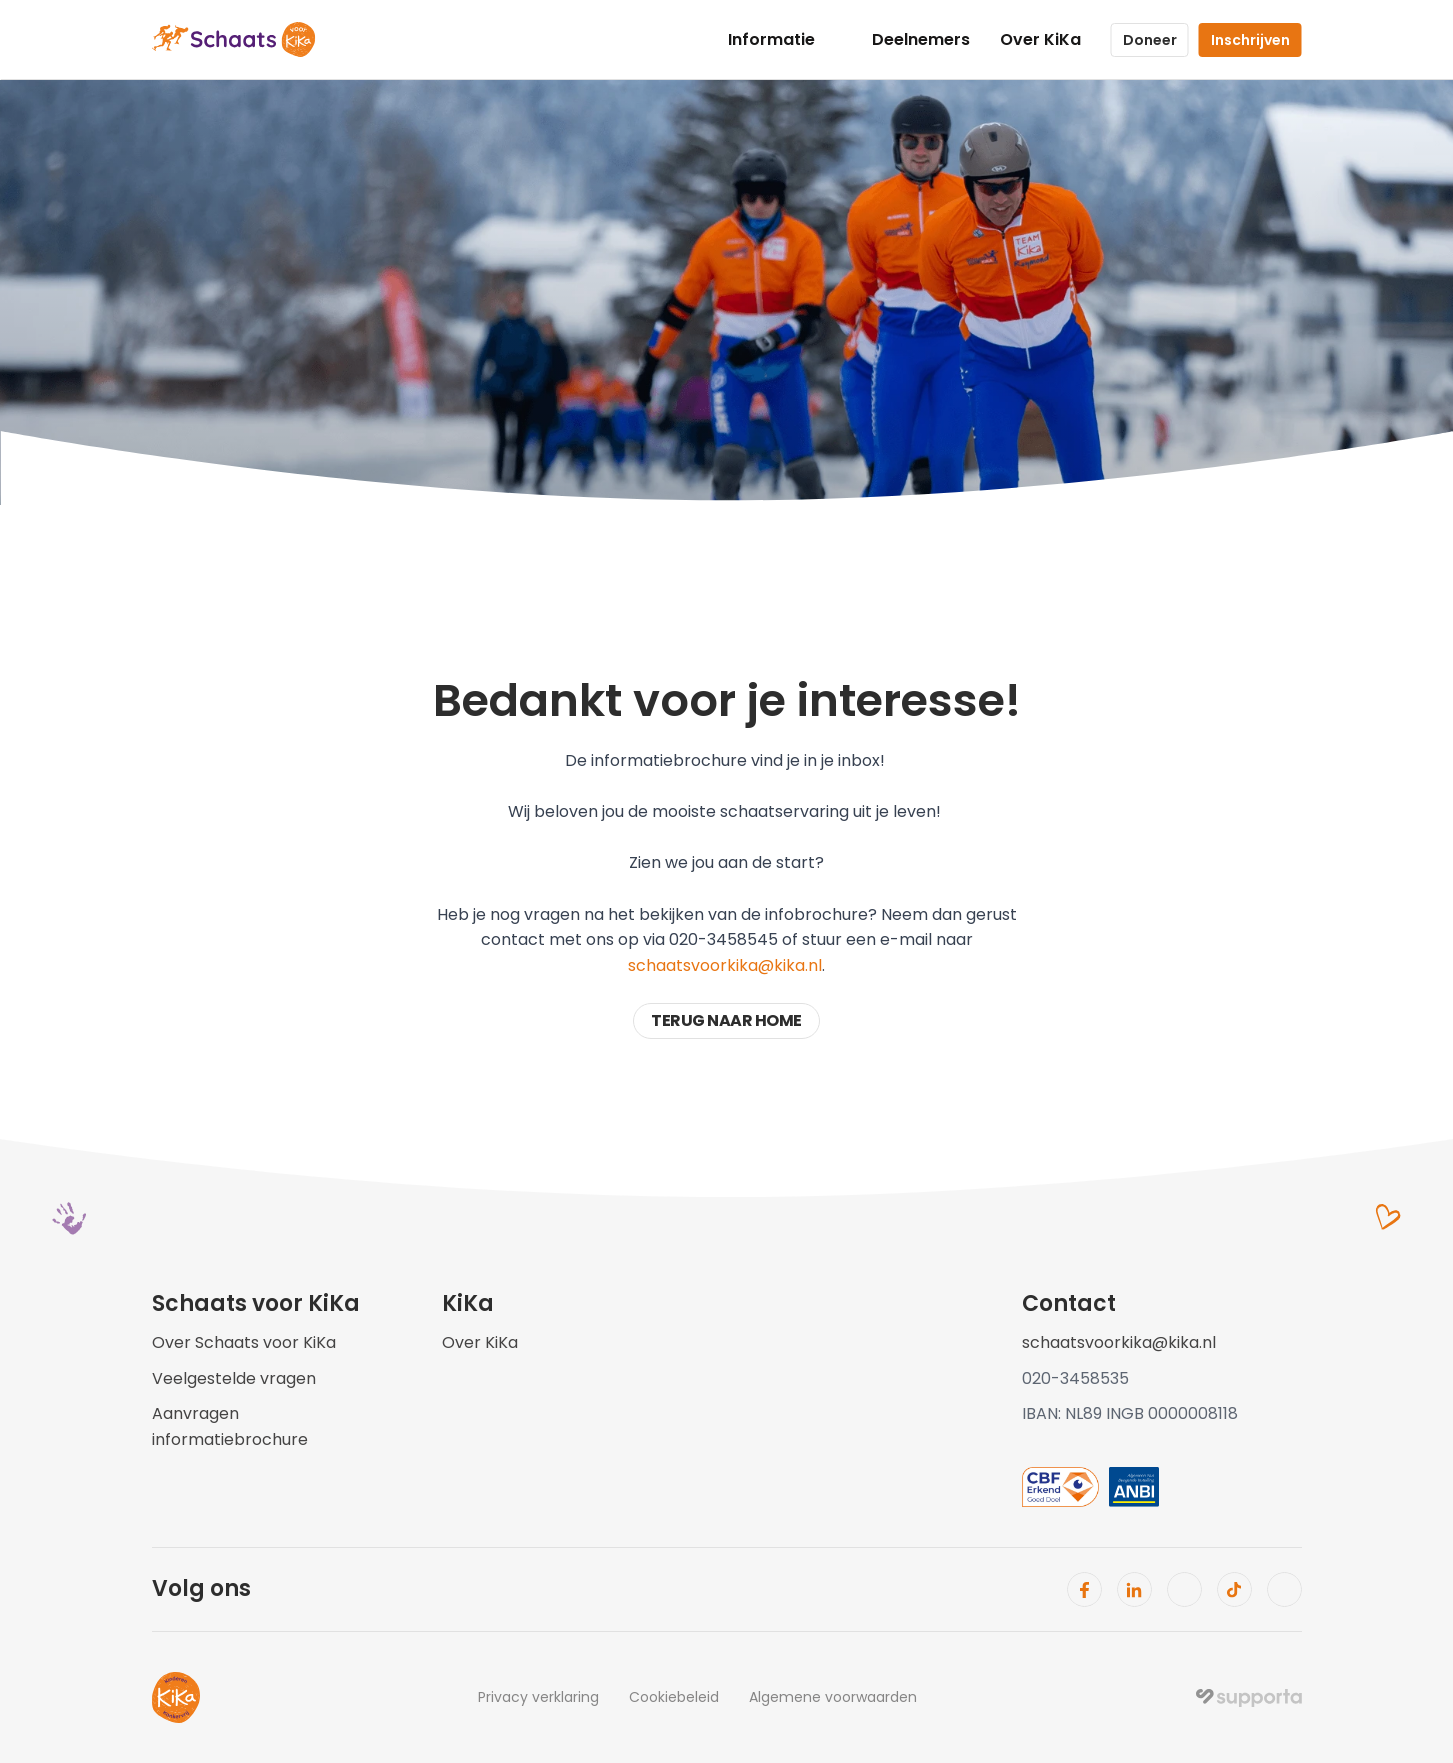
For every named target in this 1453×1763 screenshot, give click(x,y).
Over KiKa (1040, 39)
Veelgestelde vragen (234, 1378)
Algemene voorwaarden (833, 1697)
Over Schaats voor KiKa (244, 1342)
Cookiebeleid (674, 1697)
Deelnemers (921, 39)
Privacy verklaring (538, 1697)
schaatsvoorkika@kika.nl (725, 965)
